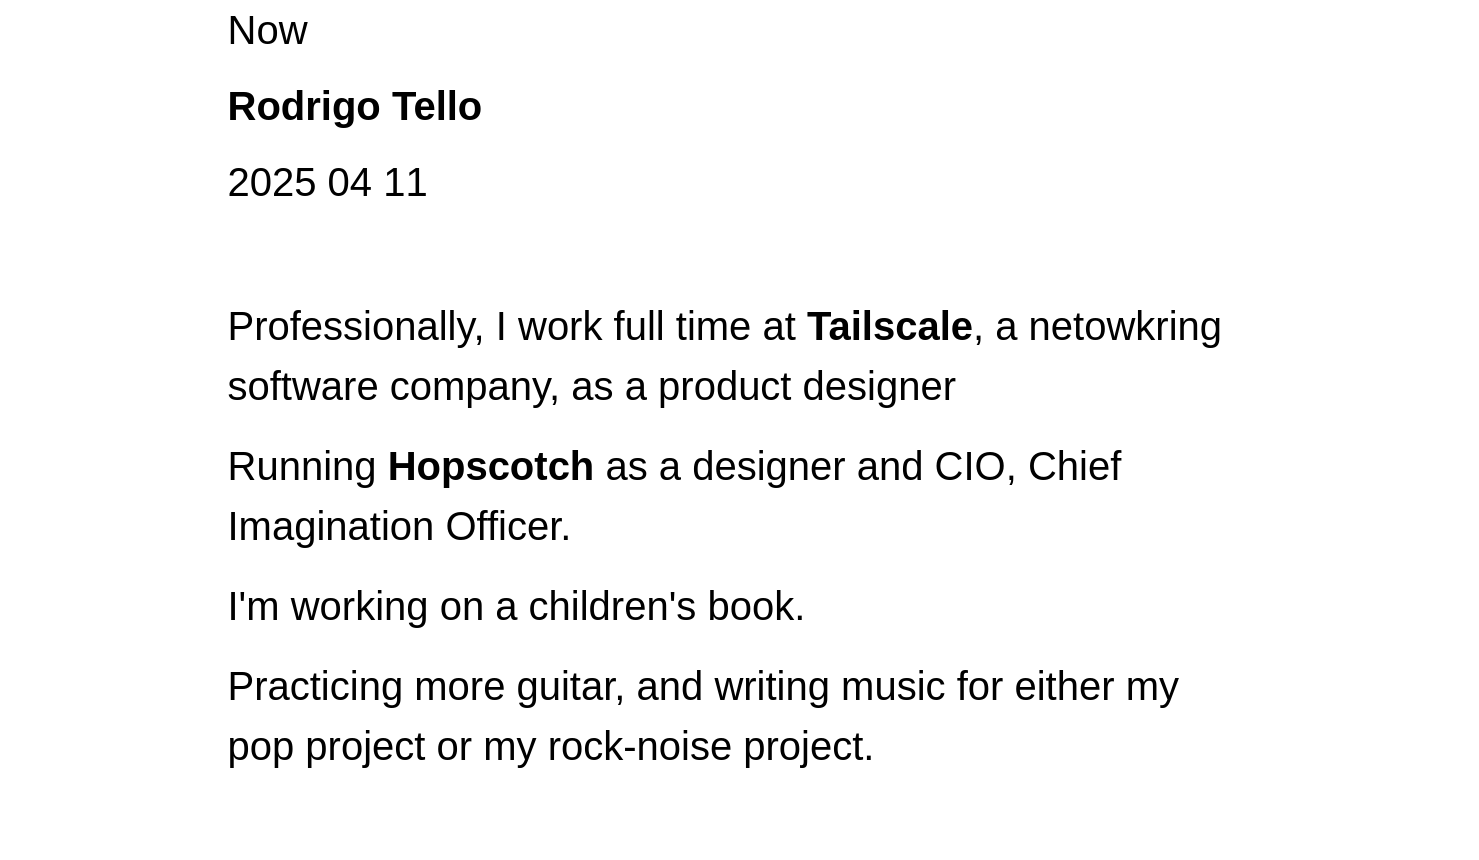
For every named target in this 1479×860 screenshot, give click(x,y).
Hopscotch (491, 466)
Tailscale (890, 326)
